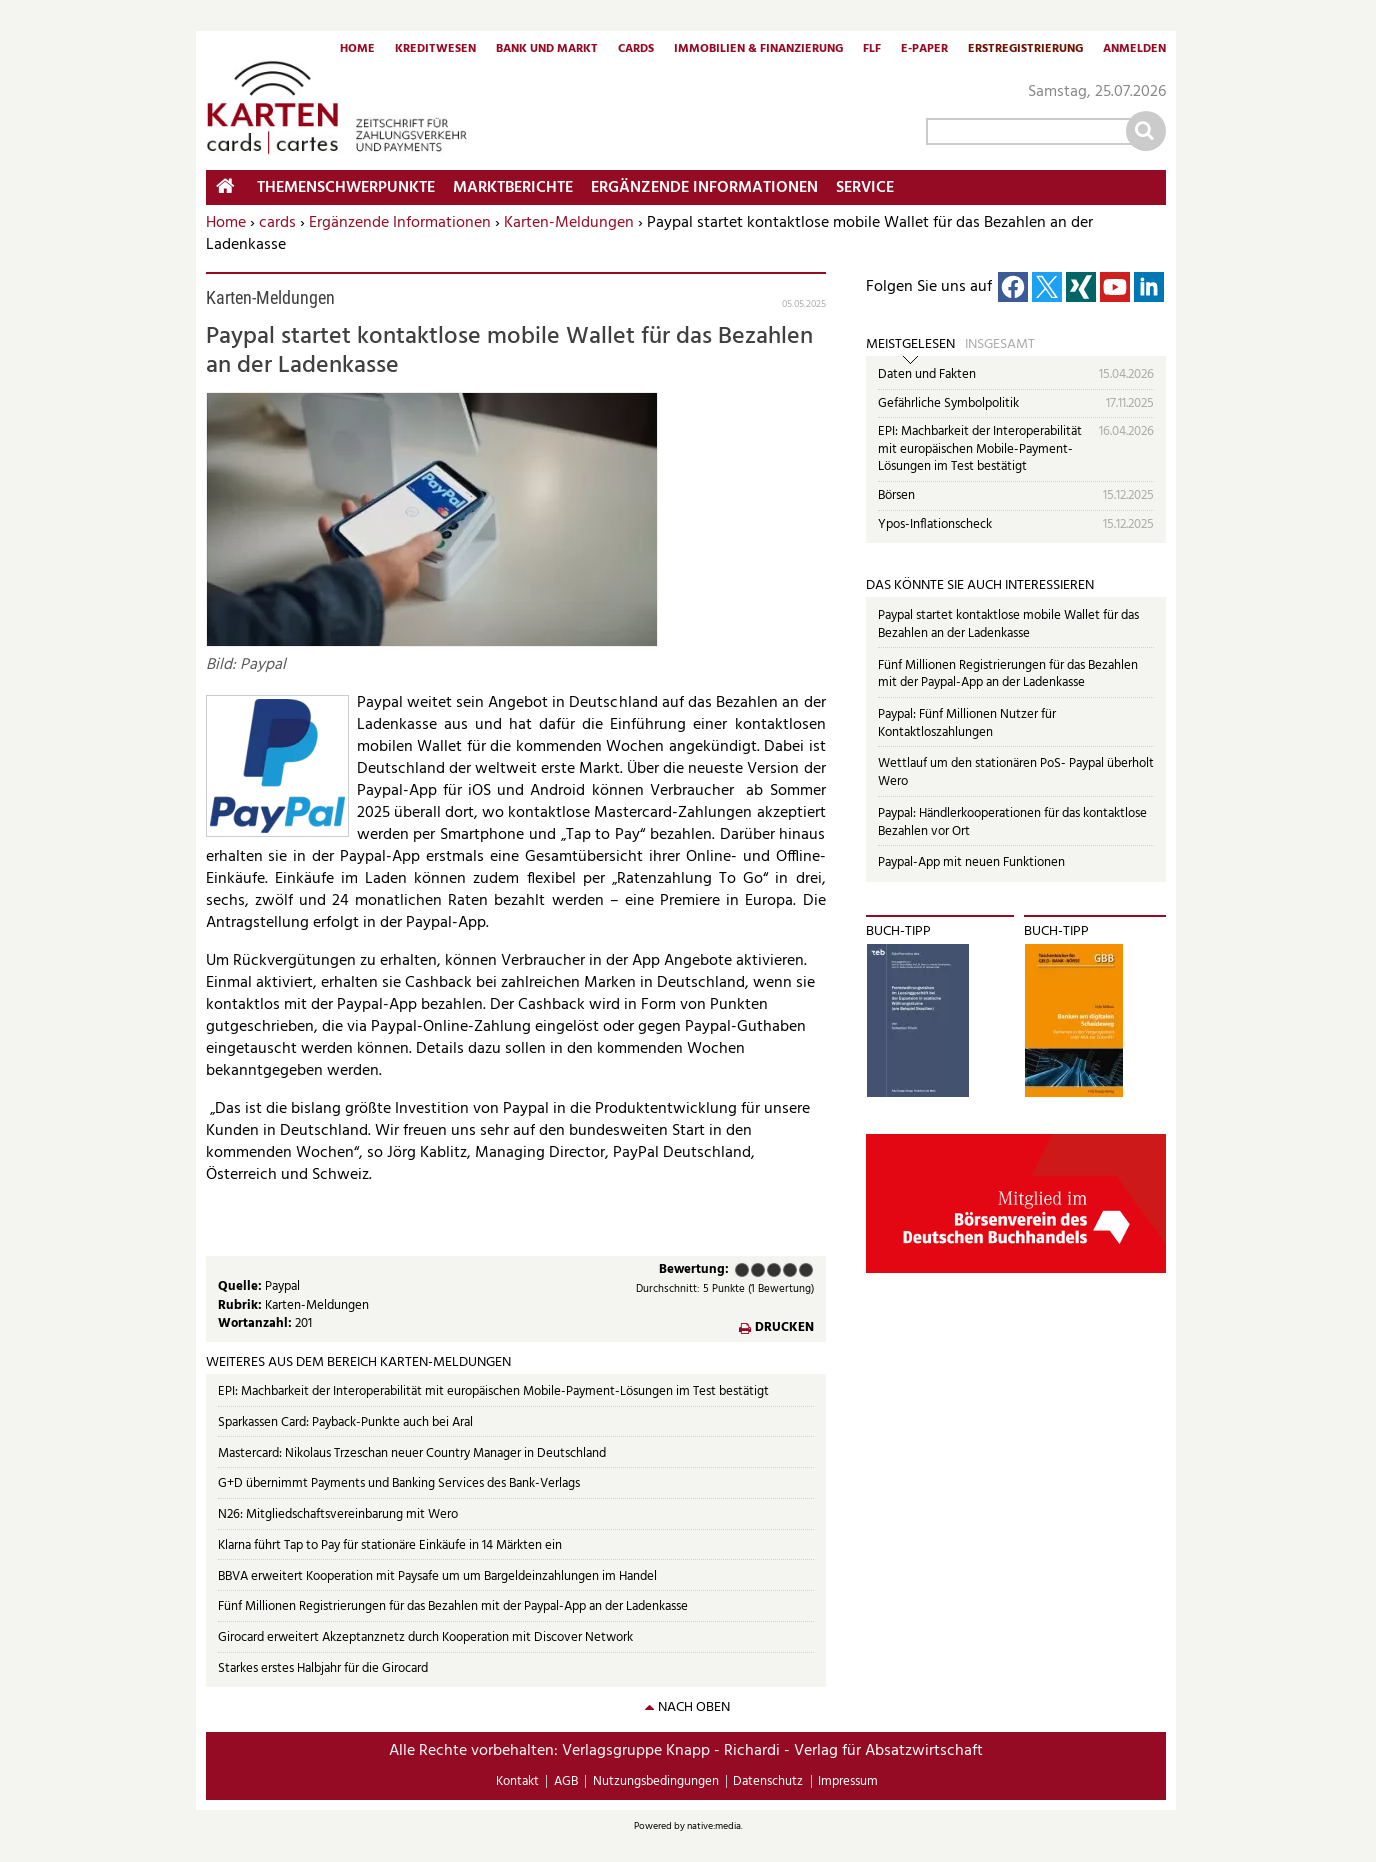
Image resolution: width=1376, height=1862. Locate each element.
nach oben (694, 1707)
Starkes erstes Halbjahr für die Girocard (323, 1668)
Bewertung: (694, 1270)
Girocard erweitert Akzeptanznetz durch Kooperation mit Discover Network (425, 1637)
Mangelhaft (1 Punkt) (742, 1270)
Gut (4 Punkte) (790, 1270)
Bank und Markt (547, 50)
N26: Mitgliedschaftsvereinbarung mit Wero (338, 1514)
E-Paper (924, 50)
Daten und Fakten (927, 374)
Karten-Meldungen (569, 223)
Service (865, 188)
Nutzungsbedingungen (656, 1781)
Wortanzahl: (256, 1323)
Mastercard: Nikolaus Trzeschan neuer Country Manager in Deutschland (412, 1453)
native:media (714, 1826)
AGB (566, 1781)
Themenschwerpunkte (346, 188)
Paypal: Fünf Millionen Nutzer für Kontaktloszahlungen (967, 723)
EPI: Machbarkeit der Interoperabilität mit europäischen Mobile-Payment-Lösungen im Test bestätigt (493, 1391)
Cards (636, 50)
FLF (872, 50)
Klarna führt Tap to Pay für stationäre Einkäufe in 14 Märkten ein (390, 1545)
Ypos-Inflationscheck (935, 524)
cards (277, 223)
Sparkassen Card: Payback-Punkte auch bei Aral (345, 1422)
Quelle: (241, 1286)
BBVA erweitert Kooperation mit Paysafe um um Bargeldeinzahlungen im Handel (437, 1576)
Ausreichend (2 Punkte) (758, 1270)
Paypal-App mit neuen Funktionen (971, 862)
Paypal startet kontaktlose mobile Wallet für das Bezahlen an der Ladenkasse (1008, 624)
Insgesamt (1000, 345)
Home (357, 50)
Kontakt (517, 1781)
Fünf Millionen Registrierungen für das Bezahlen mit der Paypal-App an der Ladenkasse (453, 1606)
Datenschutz (768, 1781)
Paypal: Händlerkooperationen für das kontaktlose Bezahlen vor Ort (1012, 822)
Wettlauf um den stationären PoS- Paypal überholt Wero (1016, 772)
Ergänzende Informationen (400, 223)
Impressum (848, 1781)
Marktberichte (513, 188)
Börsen (896, 495)
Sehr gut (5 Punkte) (806, 1270)
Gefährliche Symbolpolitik (948, 403)
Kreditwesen (435, 50)
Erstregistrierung (1025, 50)
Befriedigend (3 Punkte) (774, 1270)
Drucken (784, 1328)
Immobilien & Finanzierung (758, 50)
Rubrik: (241, 1305)
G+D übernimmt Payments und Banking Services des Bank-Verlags (399, 1483)
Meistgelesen (910, 345)
